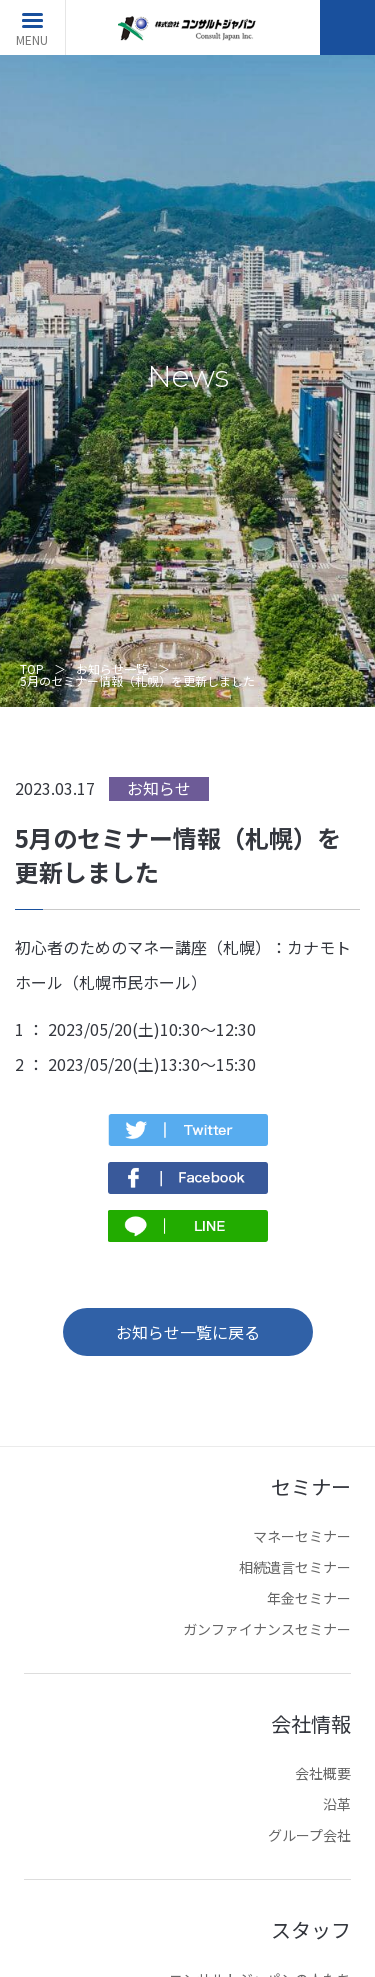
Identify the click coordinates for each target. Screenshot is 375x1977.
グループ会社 (309, 1835)
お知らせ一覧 (112, 668)
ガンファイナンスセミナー (267, 1629)
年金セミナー (309, 1598)
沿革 (337, 1804)
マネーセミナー (302, 1536)
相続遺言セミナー (295, 1567)
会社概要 (323, 1773)
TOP (32, 668)
